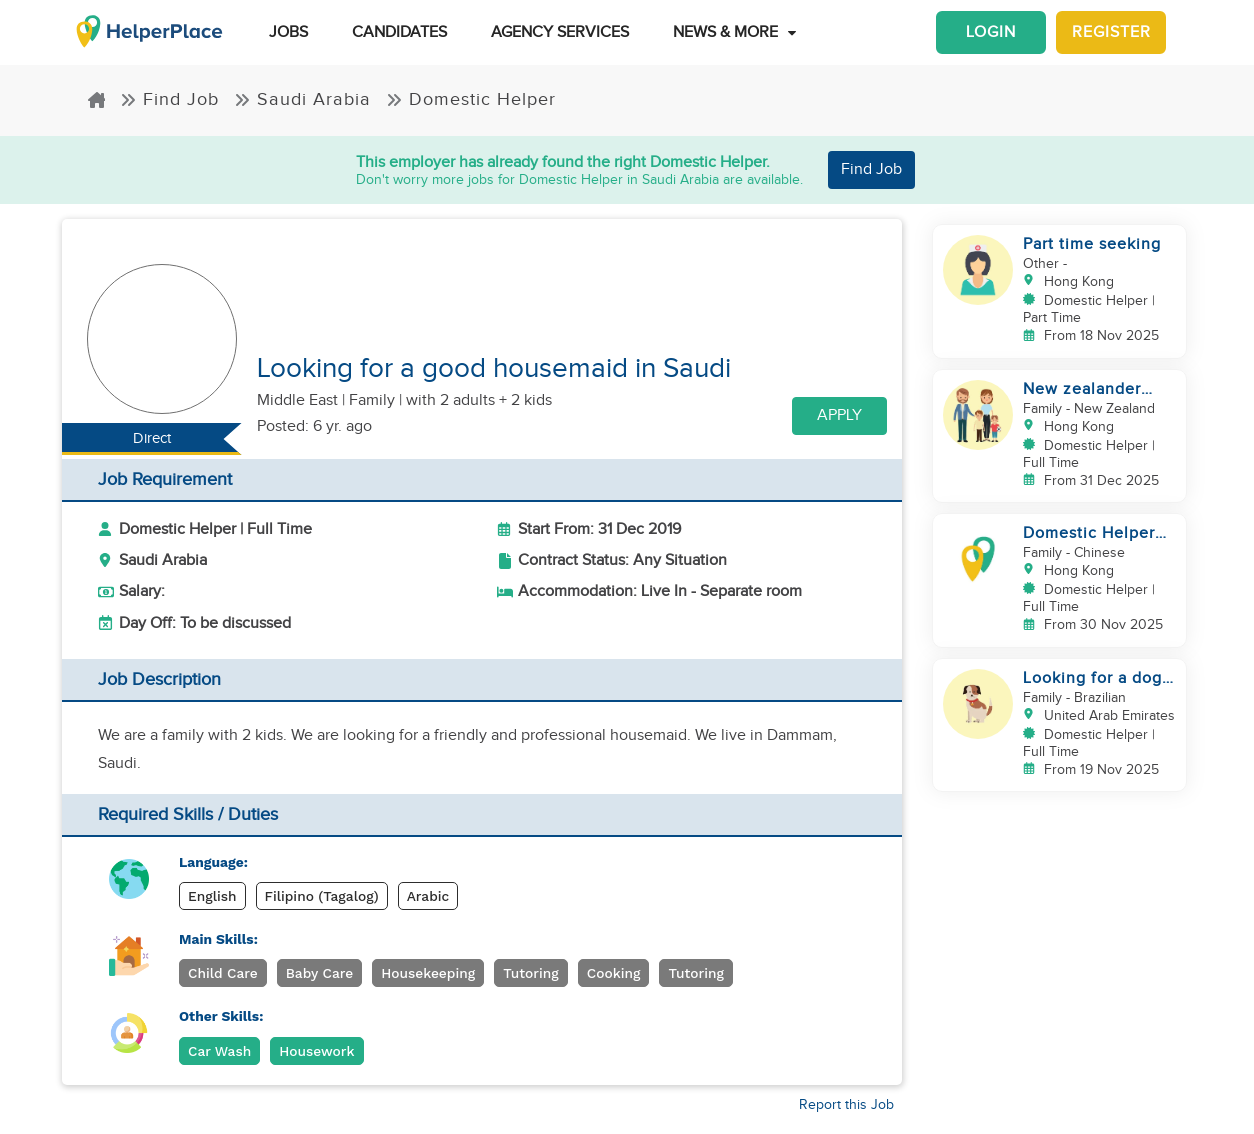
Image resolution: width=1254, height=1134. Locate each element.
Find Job (169, 99)
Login (991, 32)
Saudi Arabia (302, 99)
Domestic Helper (471, 99)
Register (1111, 32)
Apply (839, 415)
